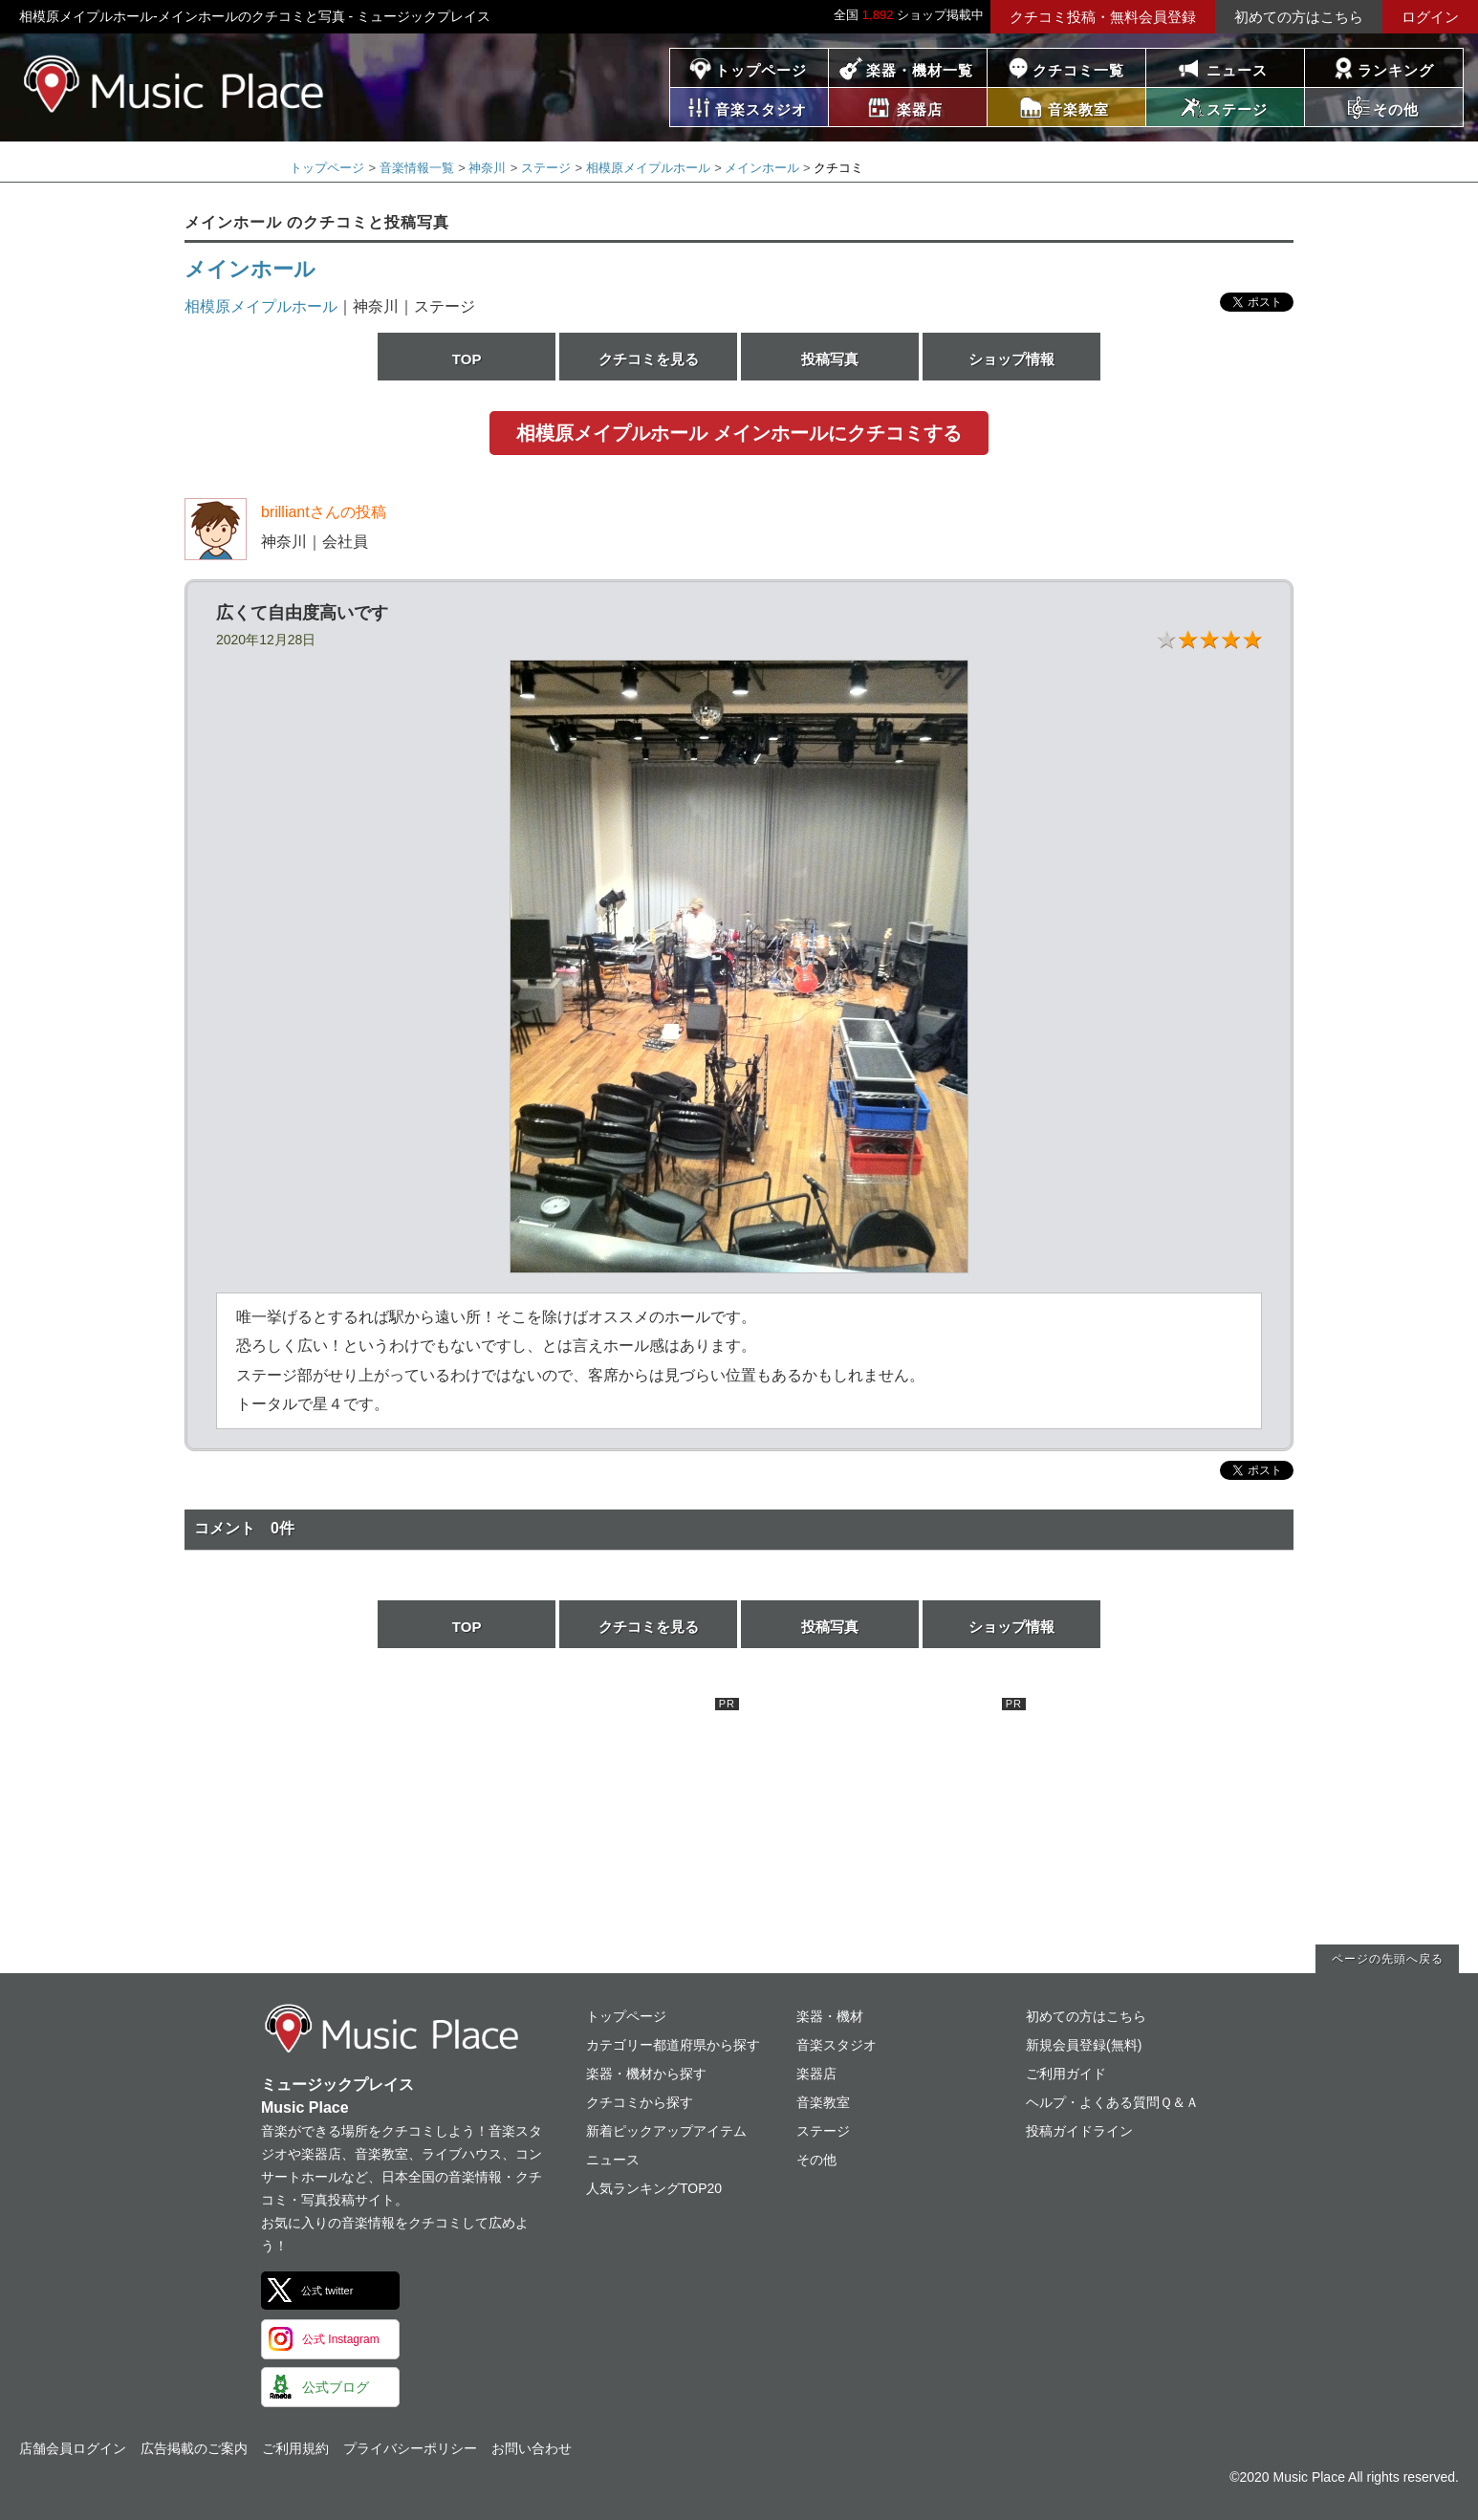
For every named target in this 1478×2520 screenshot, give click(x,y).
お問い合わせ (531, 2448)
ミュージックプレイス (174, 84)
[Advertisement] (595, 1817)
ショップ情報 (1011, 359)
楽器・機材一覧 (919, 70)
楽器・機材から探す (646, 2073)
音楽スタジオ (836, 2045)
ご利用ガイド (1066, 2073)
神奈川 (487, 168)
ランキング (1396, 70)
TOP (467, 359)
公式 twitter (327, 2290)
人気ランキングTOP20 (654, 2188)
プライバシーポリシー (410, 2448)
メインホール (762, 168)
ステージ (546, 168)
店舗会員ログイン (72, 2448)
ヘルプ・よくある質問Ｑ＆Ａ (1112, 2102)
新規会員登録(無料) (1083, 2045)
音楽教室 (823, 2102)
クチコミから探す (639, 2102)
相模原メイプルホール (648, 168)
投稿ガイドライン (1079, 2131)
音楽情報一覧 (417, 168)
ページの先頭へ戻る (1388, 1959)
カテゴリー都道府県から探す (673, 2045)
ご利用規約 (295, 2448)
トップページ (761, 70)
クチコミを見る (648, 359)
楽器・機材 (829, 2016)
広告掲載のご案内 (194, 2448)
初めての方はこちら (1298, 17)
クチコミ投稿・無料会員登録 (1103, 17)
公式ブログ (335, 2387)
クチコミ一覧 (1078, 70)
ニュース (1237, 70)
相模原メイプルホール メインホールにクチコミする (739, 433)
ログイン (1430, 17)
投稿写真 (830, 359)
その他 (816, 2159)
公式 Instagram (341, 2339)
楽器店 (816, 2073)
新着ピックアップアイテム (666, 2131)
